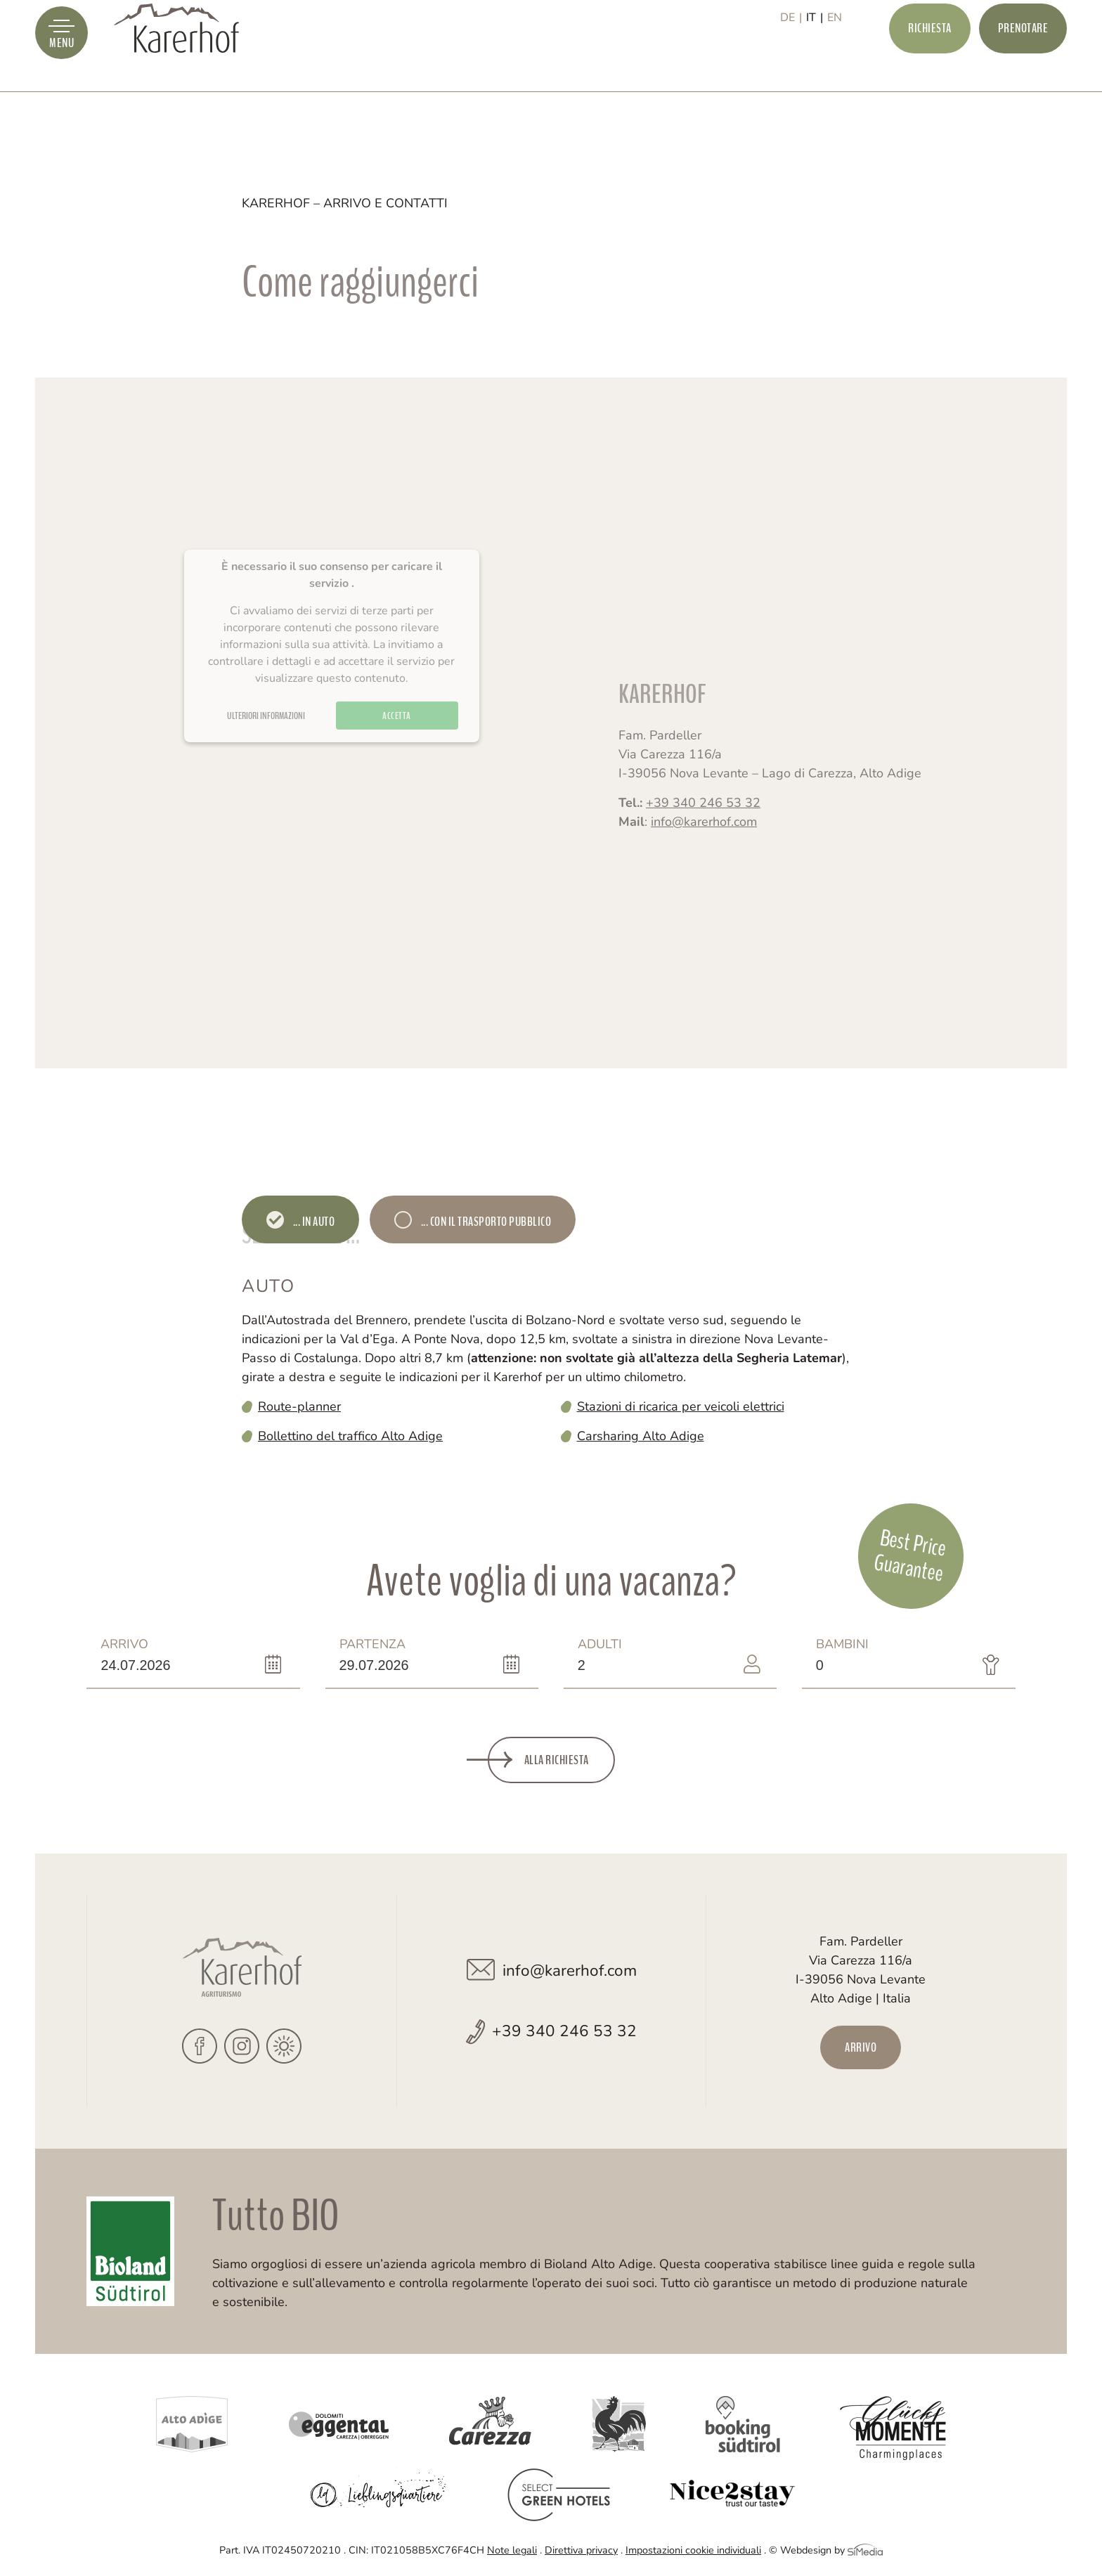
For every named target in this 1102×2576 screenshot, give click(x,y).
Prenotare (1023, 60)
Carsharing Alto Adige (640, 1436)
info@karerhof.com (704, 839)
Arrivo (145, 1655)
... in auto (313, 1221)
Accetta (396, 742)
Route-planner (299, 1406)
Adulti (622, 1655)
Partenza (384, 1655)
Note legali (512, 2550)
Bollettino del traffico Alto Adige (350, 1436)
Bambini (860, 1655)
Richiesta (930, 60)
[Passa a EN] (834, 61)
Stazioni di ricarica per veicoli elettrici (680, 1406)
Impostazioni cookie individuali (693, 2550)
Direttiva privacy (581, 2550)
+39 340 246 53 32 (703, 821)
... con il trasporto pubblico (485, 1221)
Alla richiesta (556, 1760)
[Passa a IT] (814, 61)
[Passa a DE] (791, 61)
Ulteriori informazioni (266, 742)
